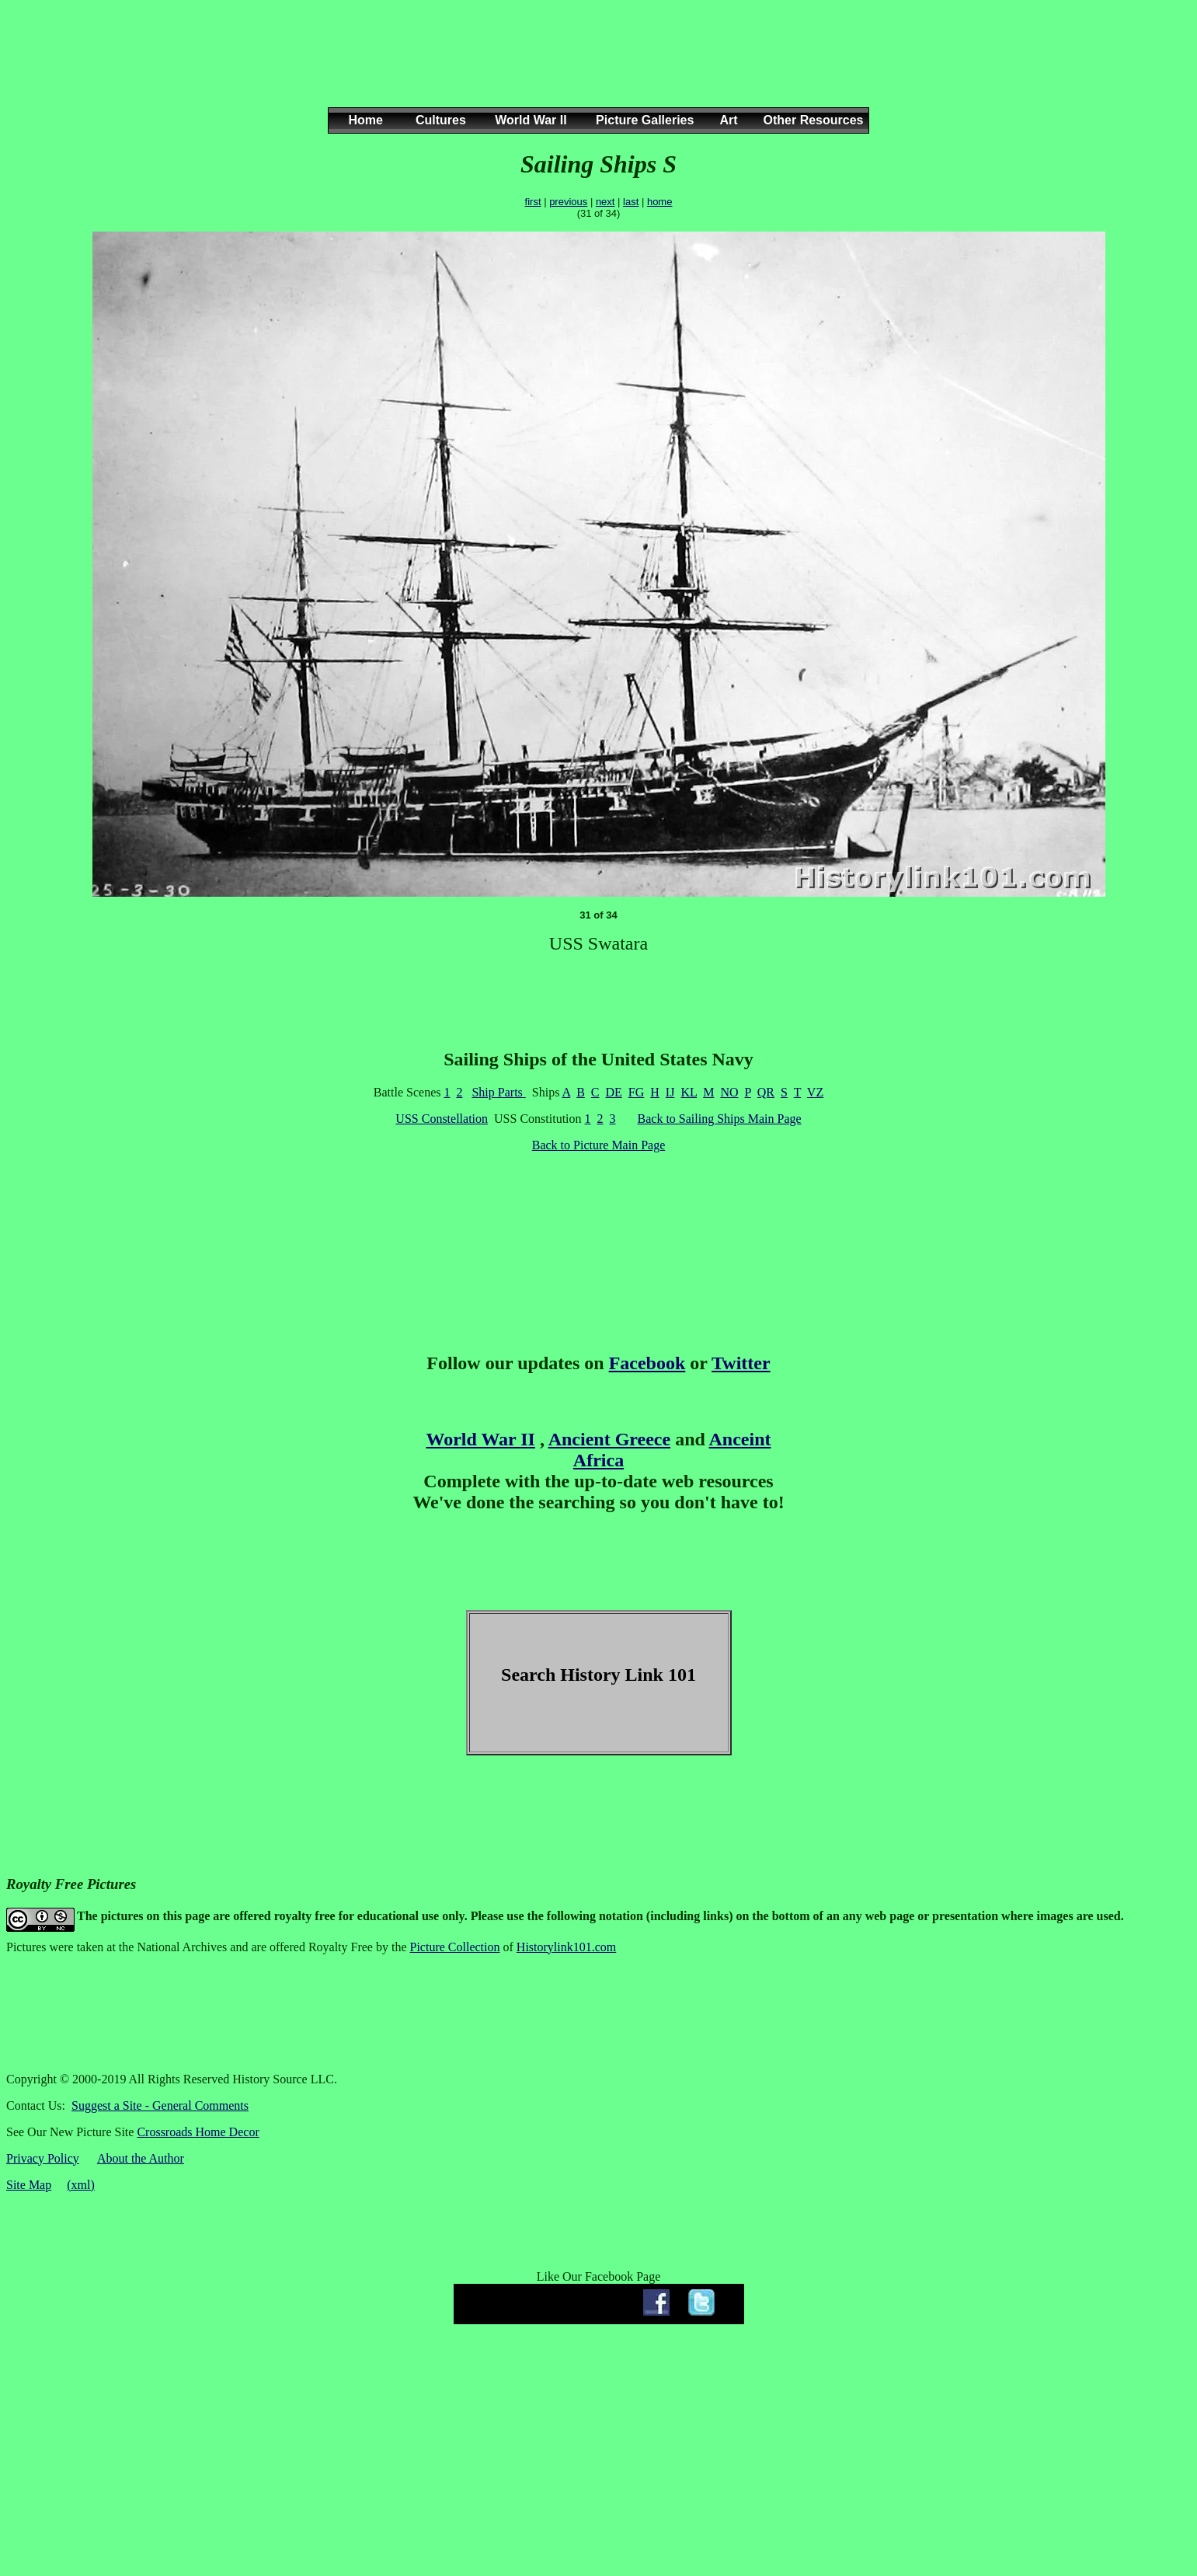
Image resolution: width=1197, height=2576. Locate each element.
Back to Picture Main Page (599, 1145)
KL (688, 1092)
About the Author (140, 2158)
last (631, 201)
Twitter (741, 1363)
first (533, 201)
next (605, 201)
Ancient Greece (609, 1439)
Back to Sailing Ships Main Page (720, 1118)
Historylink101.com (566, 1947)
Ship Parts (498, 1092)
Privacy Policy (42, 2158)
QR (765, 1092)
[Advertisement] (596, 69)
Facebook (647, 1363)
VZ (815, 1092)
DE (614, 1092)
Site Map (28, 2184)
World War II (480, 1439)
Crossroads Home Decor (198, 2132)
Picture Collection (455, 1947)
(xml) (81, 2184)
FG (636, 1092)
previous (568, 201)
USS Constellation (441, 1118)
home (660, 201)
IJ (670, 1092)
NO (729, 1092)
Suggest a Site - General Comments (160, 2105)
